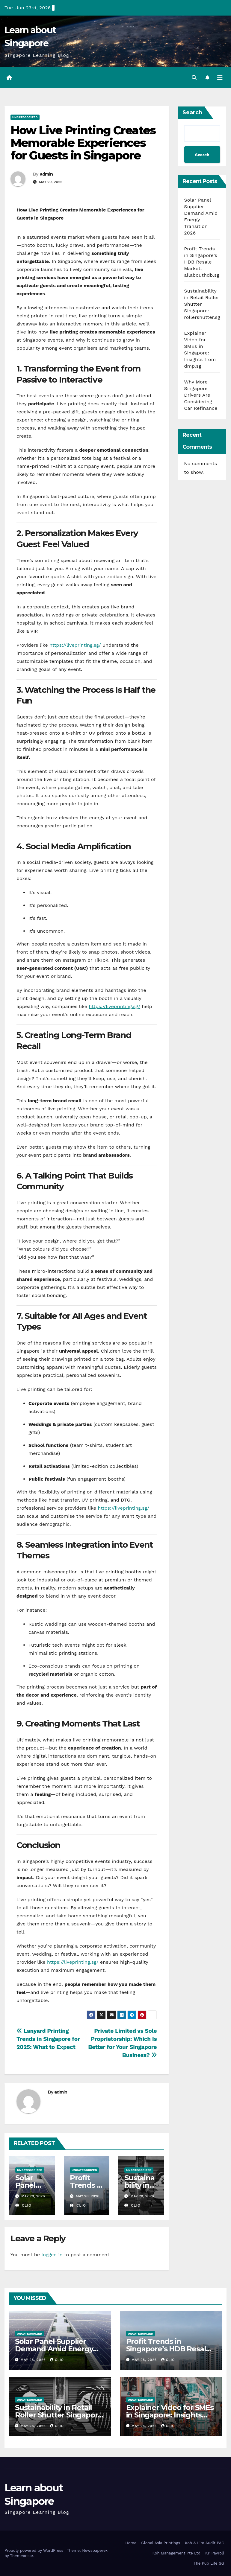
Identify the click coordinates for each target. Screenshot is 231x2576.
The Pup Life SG (209, 2563)
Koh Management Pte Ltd (176, 2553)
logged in (51, 2254)
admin (46, 174)
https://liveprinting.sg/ (75, 645)
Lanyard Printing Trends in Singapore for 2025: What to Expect (48, 2038)
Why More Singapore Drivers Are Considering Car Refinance (200, 395)
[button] (194, 77)
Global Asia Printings (160, 2543)
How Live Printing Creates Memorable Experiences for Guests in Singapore (83, 142)
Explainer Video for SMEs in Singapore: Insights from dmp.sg (170, 2415)
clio (23, 2205)
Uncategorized (25, 117)
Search (192, 112)
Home (130, 2543)
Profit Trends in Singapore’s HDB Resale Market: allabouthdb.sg (201, 262)
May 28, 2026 (34, 2360)
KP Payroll (214, 2553)
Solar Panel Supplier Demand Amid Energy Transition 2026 (54, 2349)
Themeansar (21, 2556)
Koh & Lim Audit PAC (204, 2543)
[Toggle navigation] (220, 77)
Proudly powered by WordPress (34, 2550)
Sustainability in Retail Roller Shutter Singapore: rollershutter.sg (59, 2415)
